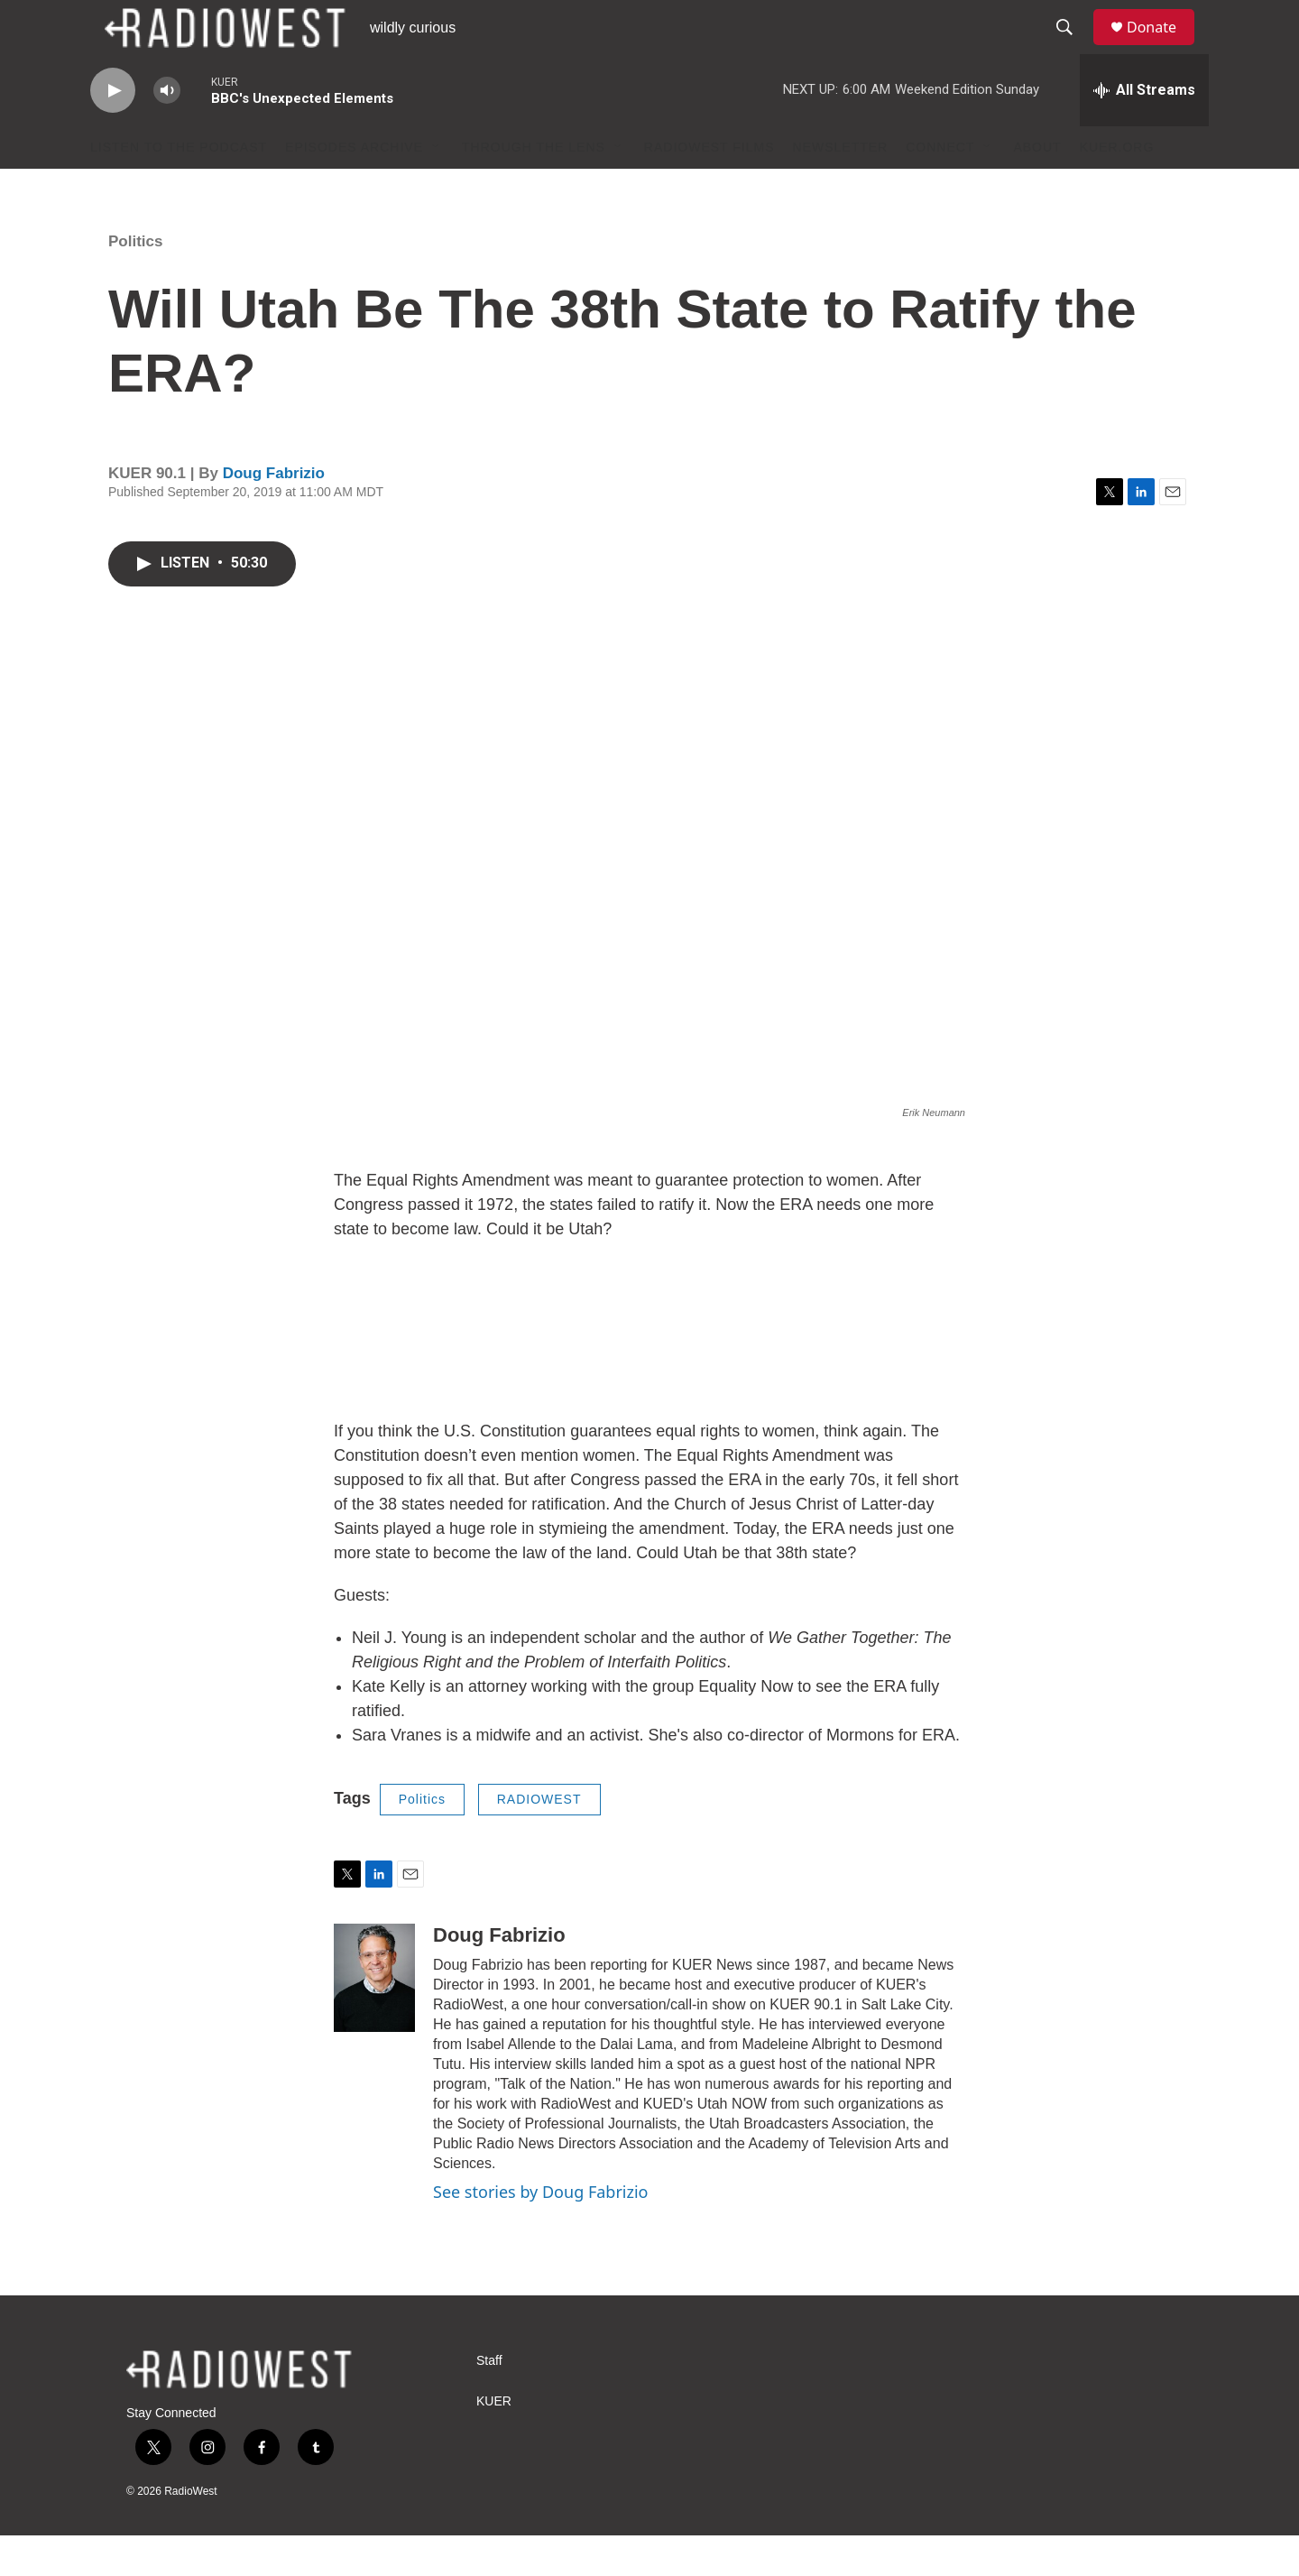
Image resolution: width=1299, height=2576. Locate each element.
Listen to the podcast (178, 187)
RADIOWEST (539, 1840)
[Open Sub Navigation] (436, 187)
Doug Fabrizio (274, 513)
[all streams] (1144, 131)
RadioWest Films (709, 187)
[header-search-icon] (1072, 48)
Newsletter (841, 187)
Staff (489, 2401)
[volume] (167, 131)
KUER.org (1117, 187)
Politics (135, 282)
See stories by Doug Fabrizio (540, 2232)
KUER (493, 2442)
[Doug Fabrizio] (374, 2018)
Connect (940, 187)
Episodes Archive (354, 187)
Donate (1163, 47)
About (1037, 187)
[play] (112, 131)
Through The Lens (533, 187)
